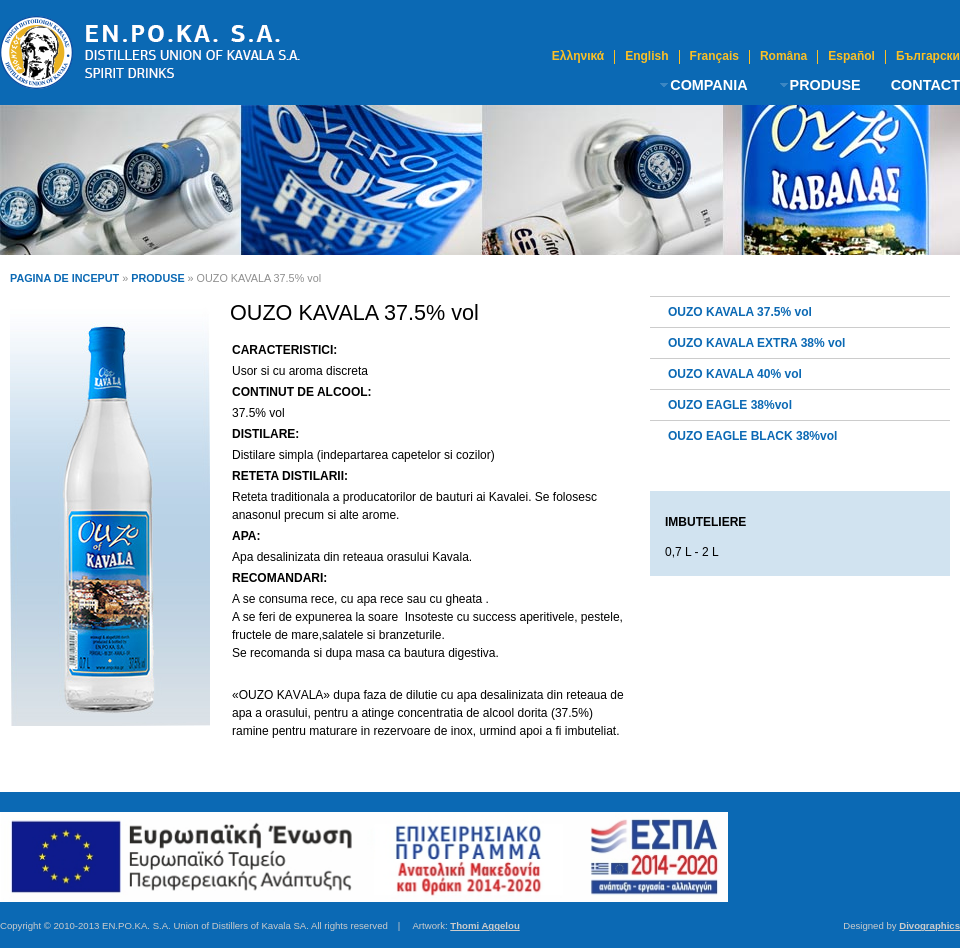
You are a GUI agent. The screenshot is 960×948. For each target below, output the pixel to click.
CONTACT (925, 85)
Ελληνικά (578, 56)
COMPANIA (708, 85)
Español (851, 56)
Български (928, 56)
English (646, 56)
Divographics (929, 925)
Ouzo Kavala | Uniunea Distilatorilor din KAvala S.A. (150, 52)
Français (714, 56)
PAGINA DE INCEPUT (64, 278)
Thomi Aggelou (484, 925)
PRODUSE (825, 85)
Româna (783, 56)
